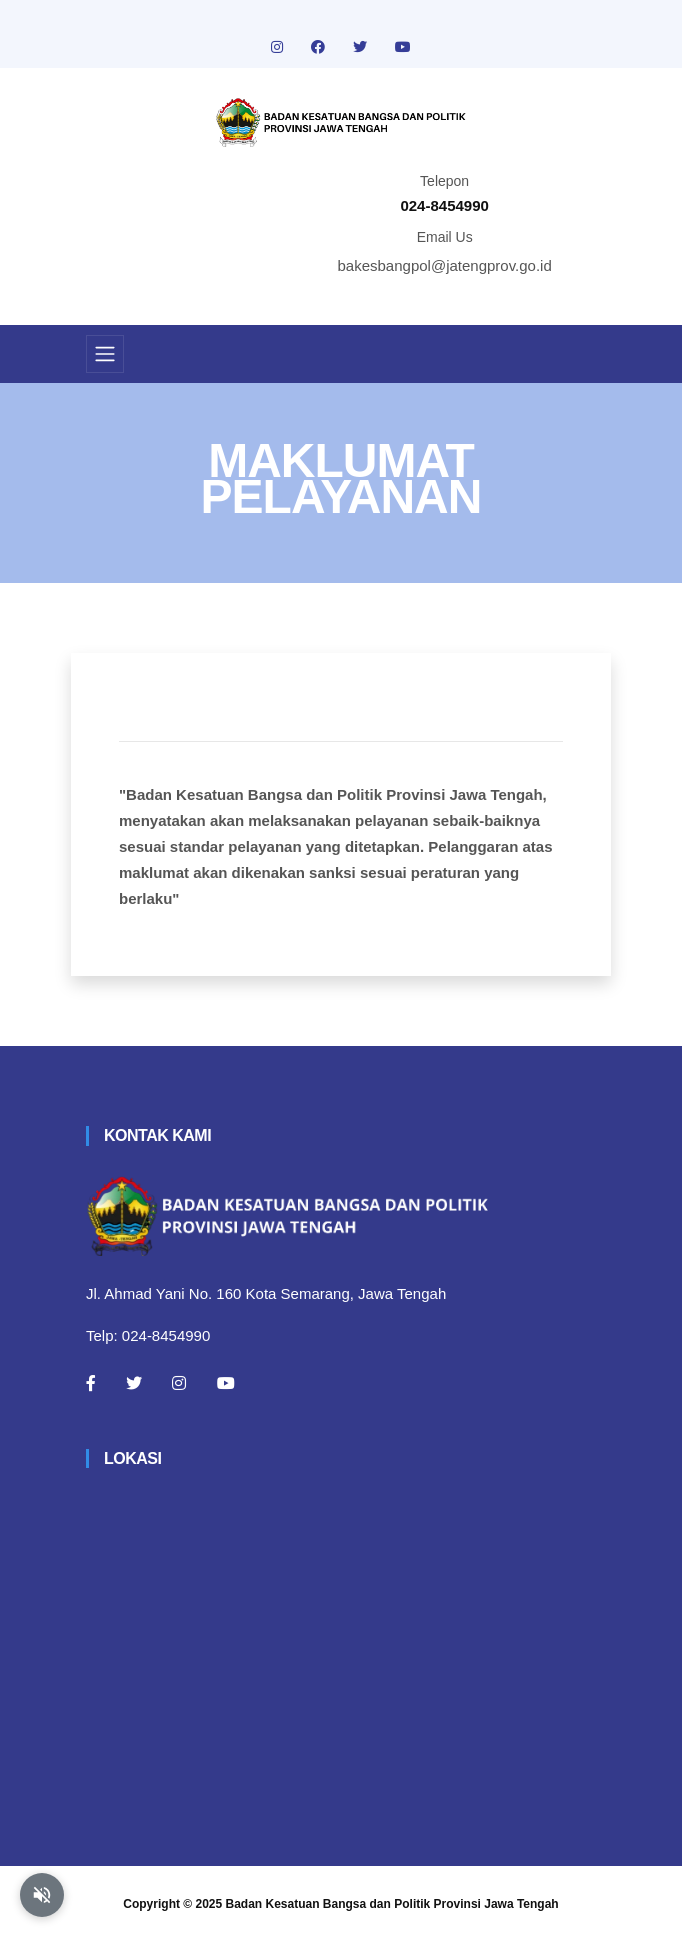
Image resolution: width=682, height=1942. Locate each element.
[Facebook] (91, 1383)
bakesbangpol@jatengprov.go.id (445, 265)
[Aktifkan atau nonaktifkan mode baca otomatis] (42, 1895)
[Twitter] (134, 1383)
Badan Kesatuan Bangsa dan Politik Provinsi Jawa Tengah (392, 1904)
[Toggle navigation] (105, 354)
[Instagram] (179, 1383)
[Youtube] (226, 1383)
